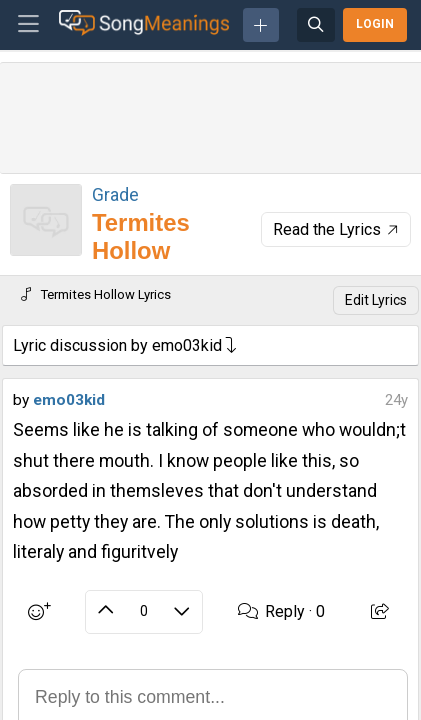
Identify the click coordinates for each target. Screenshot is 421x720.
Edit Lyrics (376, 300)
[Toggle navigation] (28, 25)
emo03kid (69, 400)
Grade (115, 194)
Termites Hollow (141, 236)
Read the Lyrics (337, 229)
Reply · (281, 611)
